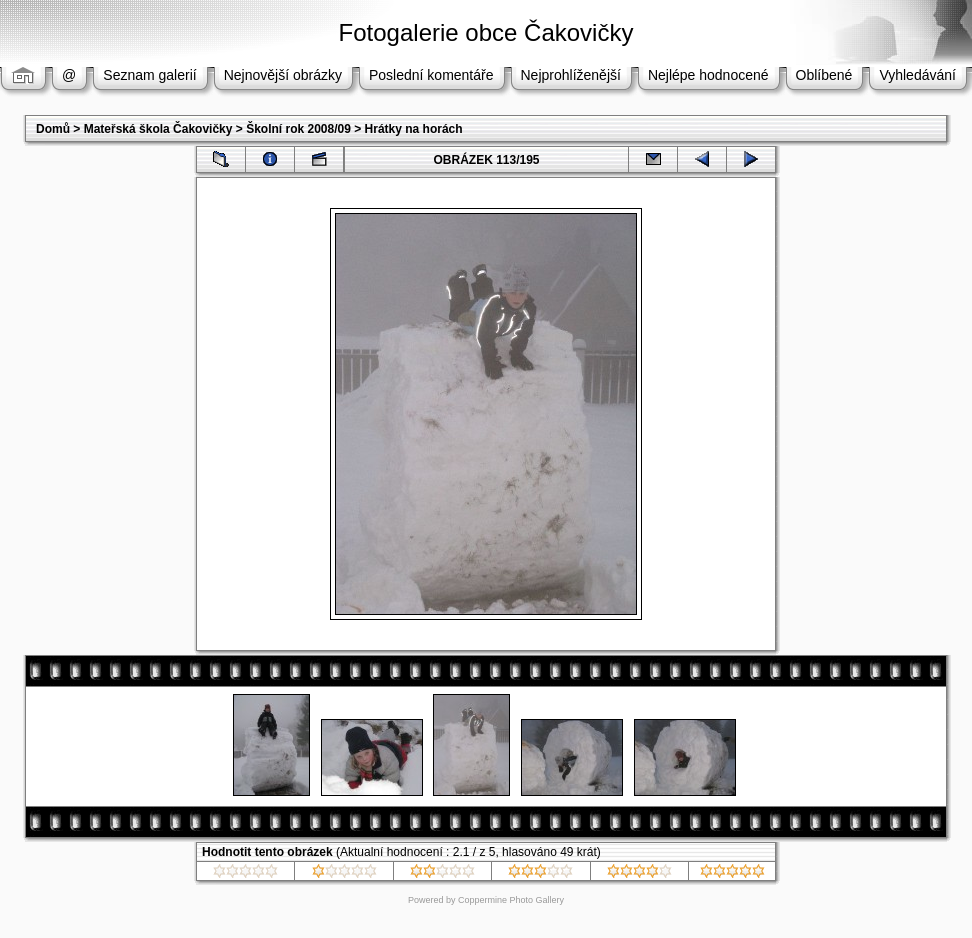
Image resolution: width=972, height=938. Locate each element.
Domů (53, 129)
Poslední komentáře (431, 75)
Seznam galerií (149, 75)
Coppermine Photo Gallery (511, 900)
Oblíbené (824, 75)
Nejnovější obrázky (283, 75)
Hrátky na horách (414, 129)
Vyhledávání (917, 75)
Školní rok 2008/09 (298, 129)
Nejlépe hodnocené (708, 75)
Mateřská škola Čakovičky (158, 129)
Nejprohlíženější (571, 75)
